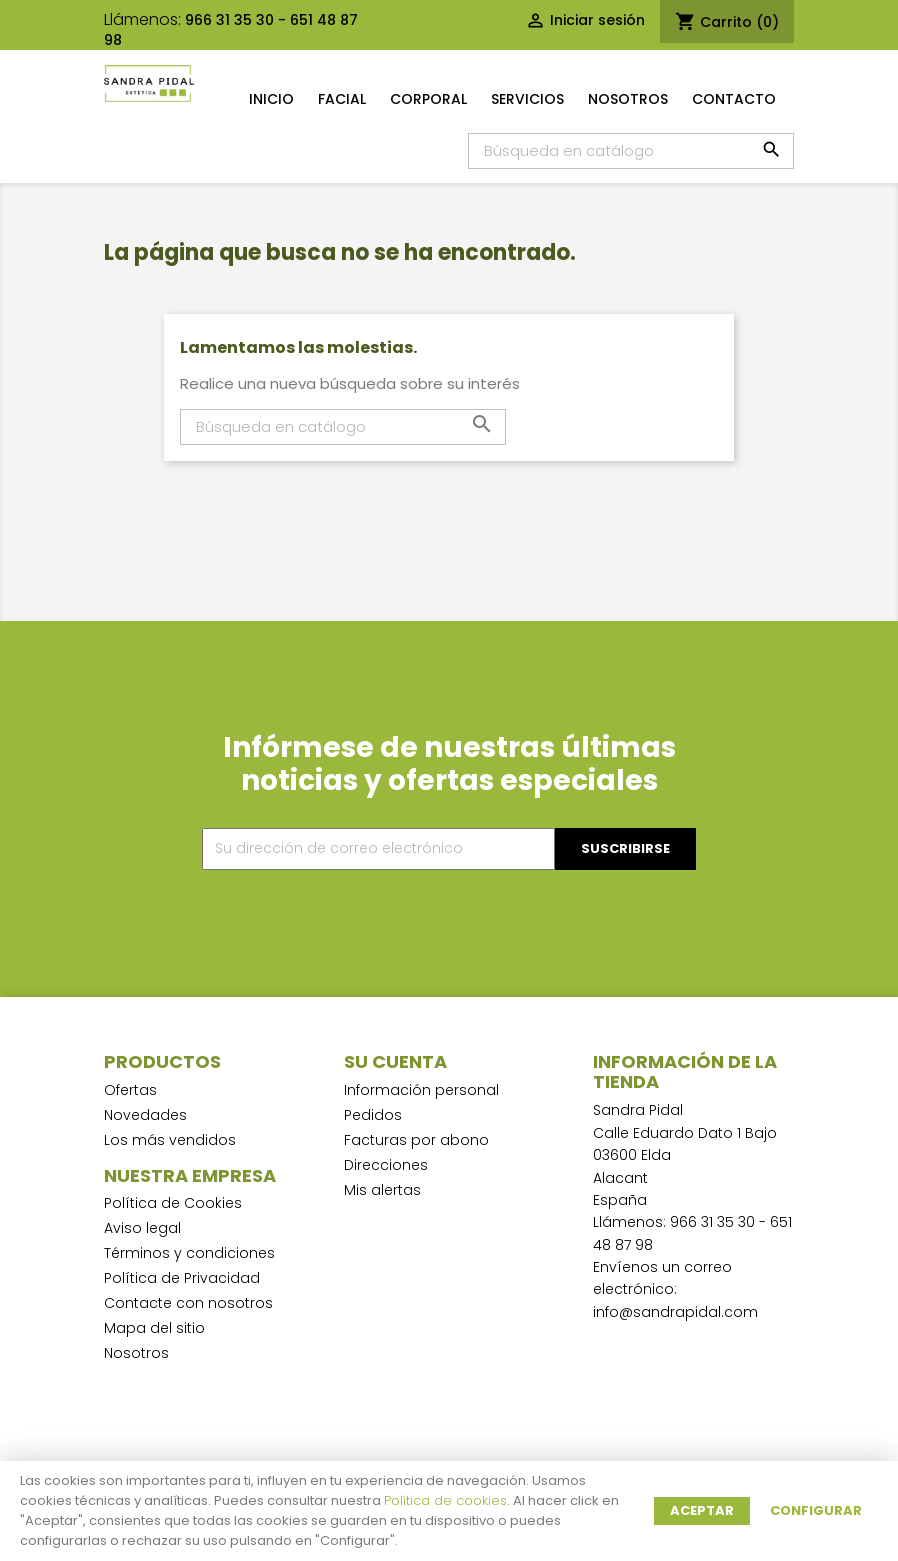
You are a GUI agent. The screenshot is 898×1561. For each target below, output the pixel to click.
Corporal (428, 99)
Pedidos (373, 1115)
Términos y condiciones (189, 1253)
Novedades (145, 1115)
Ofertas (130, 1090)
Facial (342, 99)
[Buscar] (631, 151)
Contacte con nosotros (188, 1303)
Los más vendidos (170, 1140)
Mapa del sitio (154, 1328)
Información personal (421, 1090)
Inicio (271, 99)
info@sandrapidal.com (675, 1312)
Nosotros (628, 99)
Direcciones (386, 1165)
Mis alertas (382, 1190)
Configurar (816, 1510)
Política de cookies (445, 1500)
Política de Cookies (173, 1203)
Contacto (734, 99)
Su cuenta (395, 1061)
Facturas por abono (416, 1140)
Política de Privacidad (182, 1278)
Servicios (527, 99)
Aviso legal (142, 1228)
